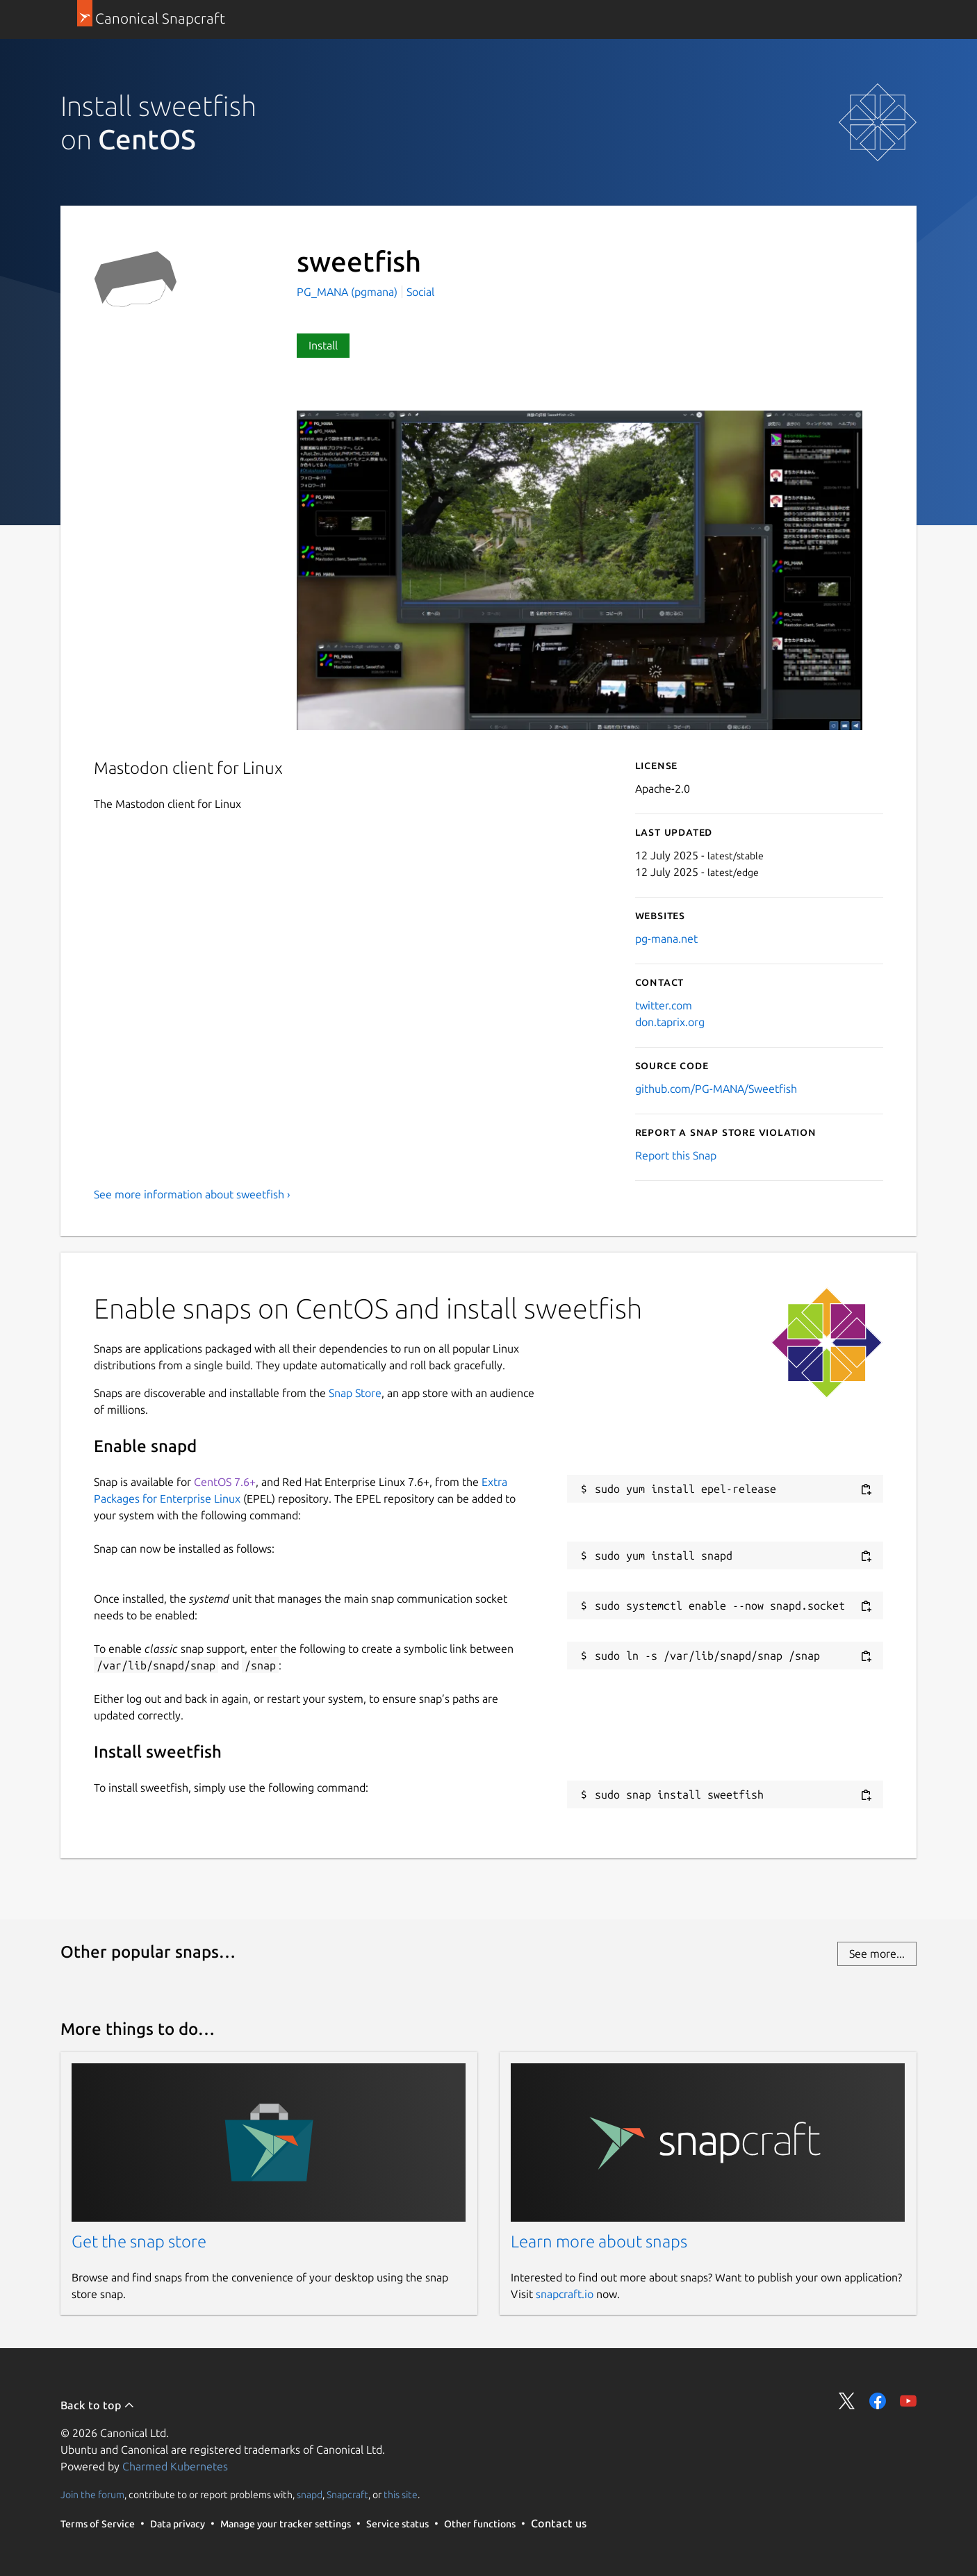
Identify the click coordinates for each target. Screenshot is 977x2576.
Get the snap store (139, 2241)
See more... (877, 1953)
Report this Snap (675, 1155)
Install (323, 345)
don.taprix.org (670, 1022)
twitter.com (663, 1005)
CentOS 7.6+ (225, 1482)
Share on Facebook (877, 2401)
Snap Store (355, 1393)
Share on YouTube (908, 2401)
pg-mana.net (666, 938)
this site (401, 2494)
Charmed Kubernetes (175, 2466)
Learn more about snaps (599, 2241)
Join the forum (92, 2494)
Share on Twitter (847, 2401)
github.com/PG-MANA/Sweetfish (716, 1088)
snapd (309, 2494)
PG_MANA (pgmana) (348, 292)
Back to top (97, 2405)
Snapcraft (347, 2494)
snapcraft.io (564, 2294)
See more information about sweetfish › (192, 1194)
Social (420, 292)
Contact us (558, 2523)
